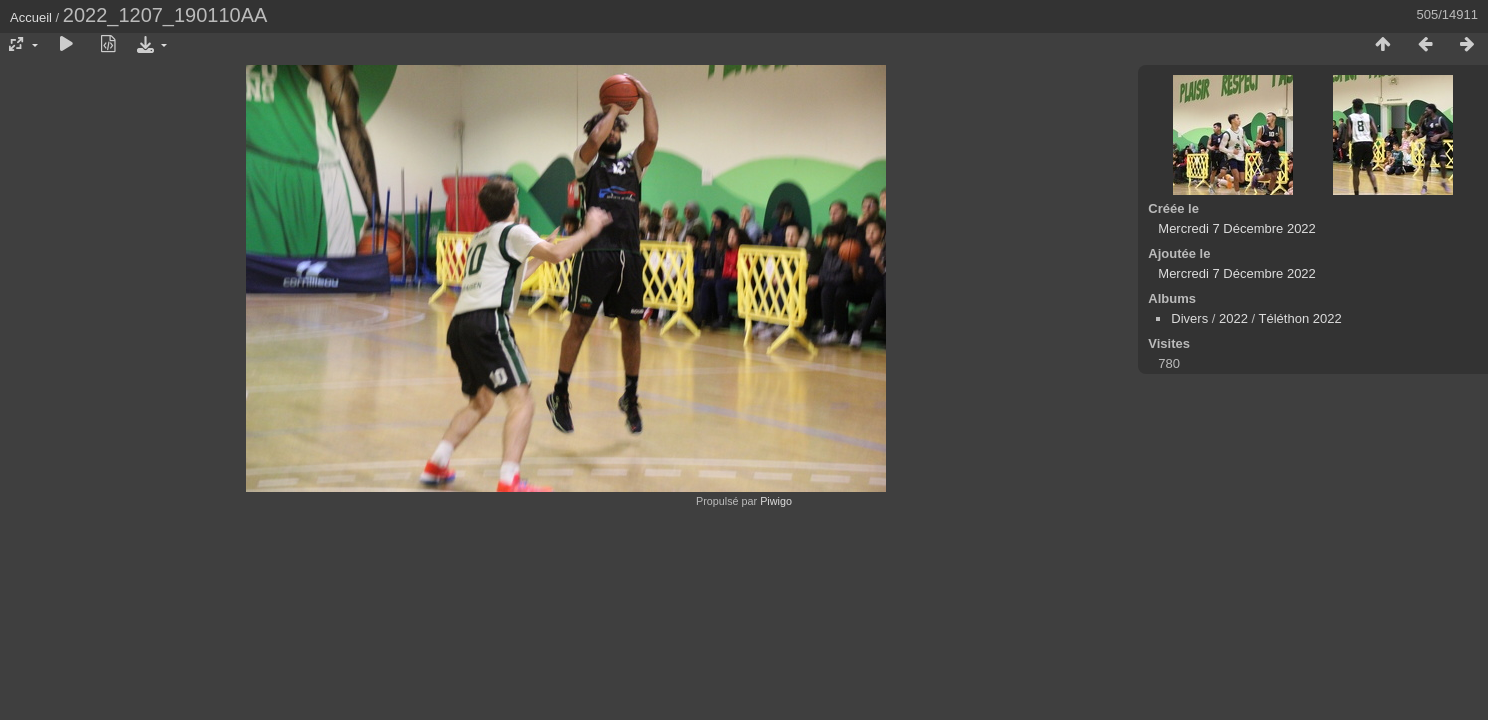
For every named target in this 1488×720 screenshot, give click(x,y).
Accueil (31, 17)
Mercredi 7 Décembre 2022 (1237, 228)
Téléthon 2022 (1300, 318)
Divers (1189, 318)
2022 (1233, 318)
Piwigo (776, 501)
